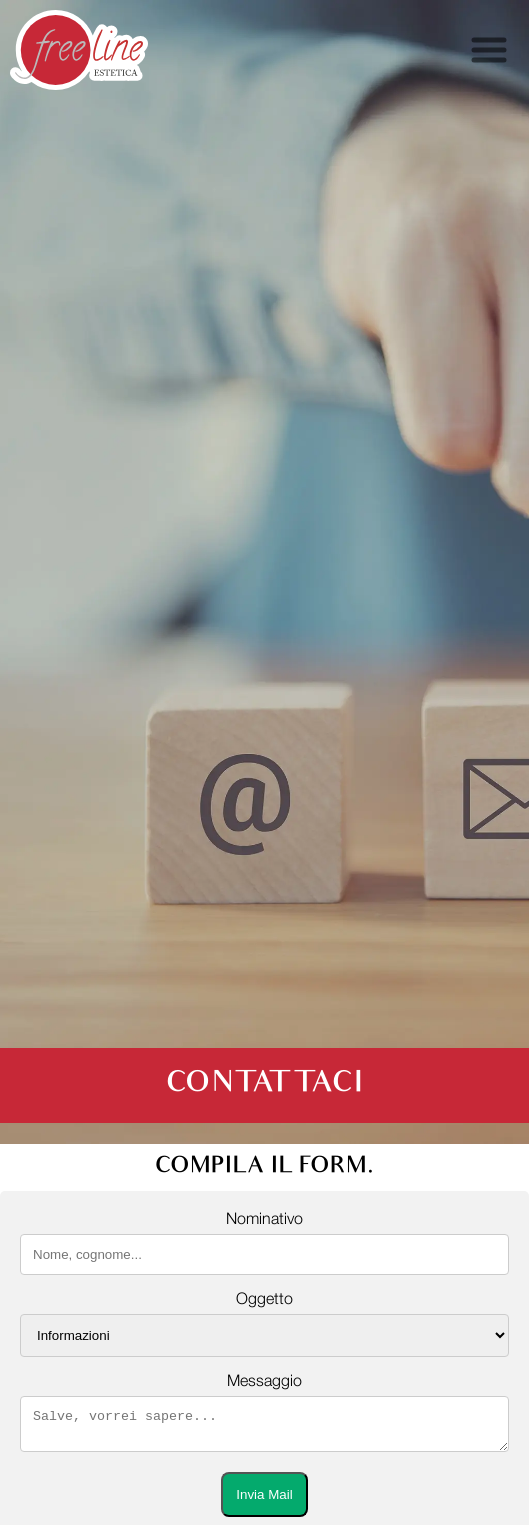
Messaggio (264, 1381)
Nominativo (264, 1219)
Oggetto (264, 1299)
